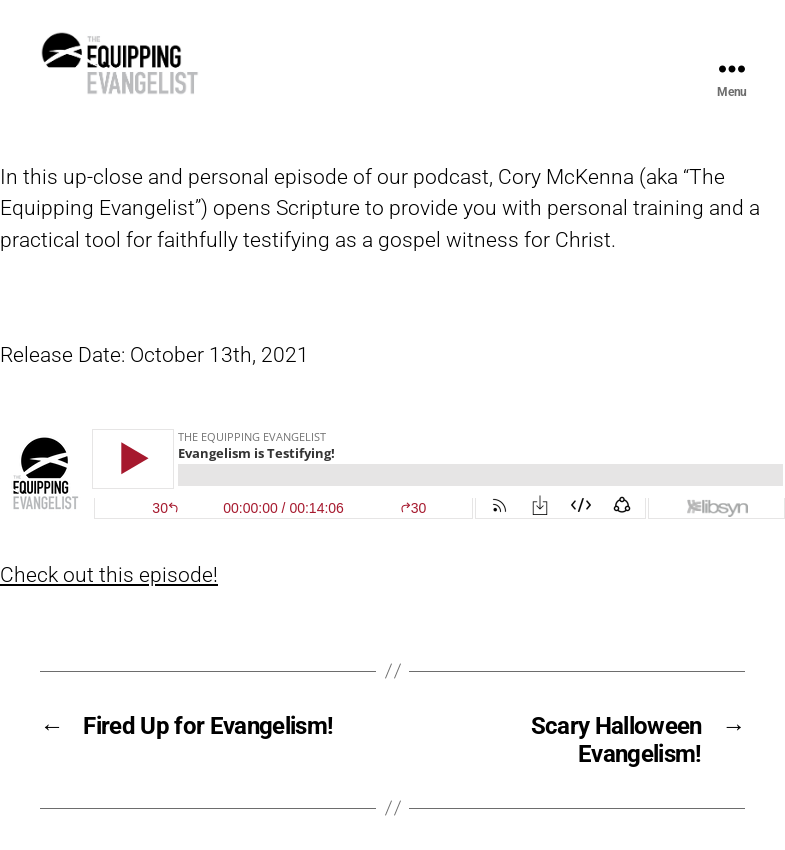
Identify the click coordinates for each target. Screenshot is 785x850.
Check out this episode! (109, 608)
